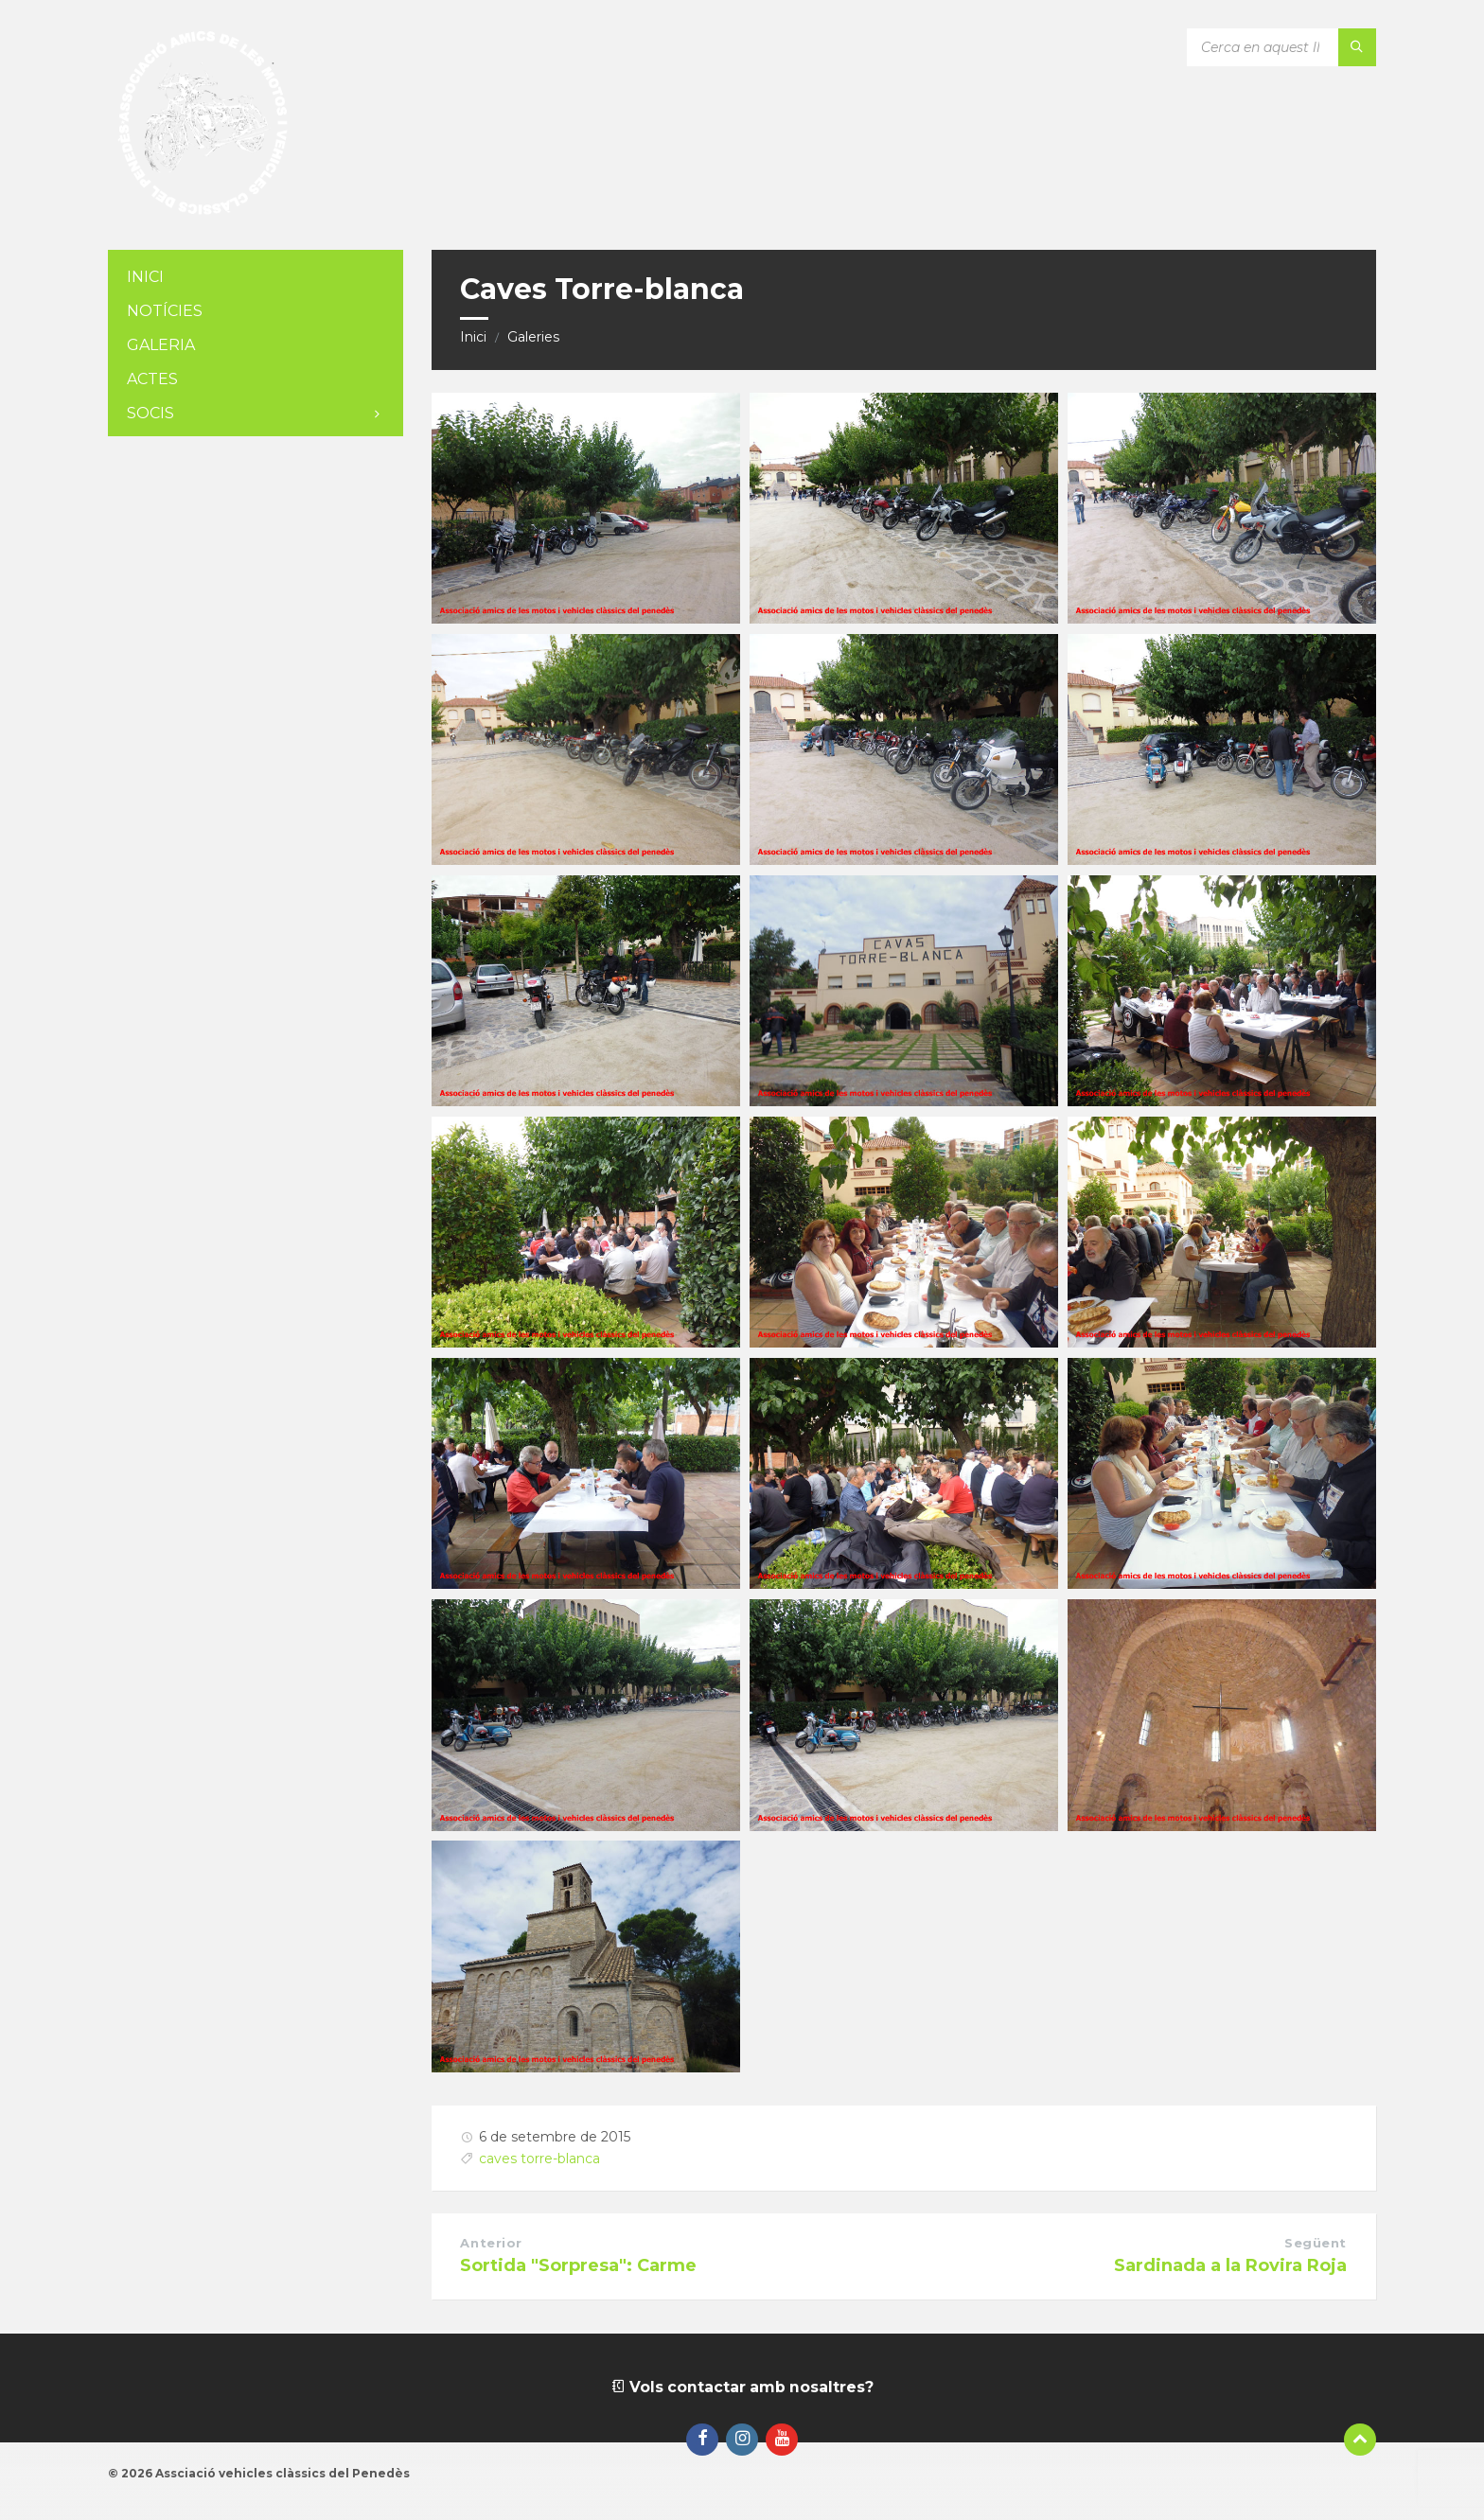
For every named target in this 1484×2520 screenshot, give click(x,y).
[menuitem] (255, 277)
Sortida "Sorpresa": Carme (578, 2265)
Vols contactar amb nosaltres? (742, 2387)
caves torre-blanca (539, 2158)
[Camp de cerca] (1281, 47)
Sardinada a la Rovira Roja (1230, 2265)
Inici (473, 336)
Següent (1315, 2242)
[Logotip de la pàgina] (202, 212)
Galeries (533, 336)
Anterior (490, 2242)
